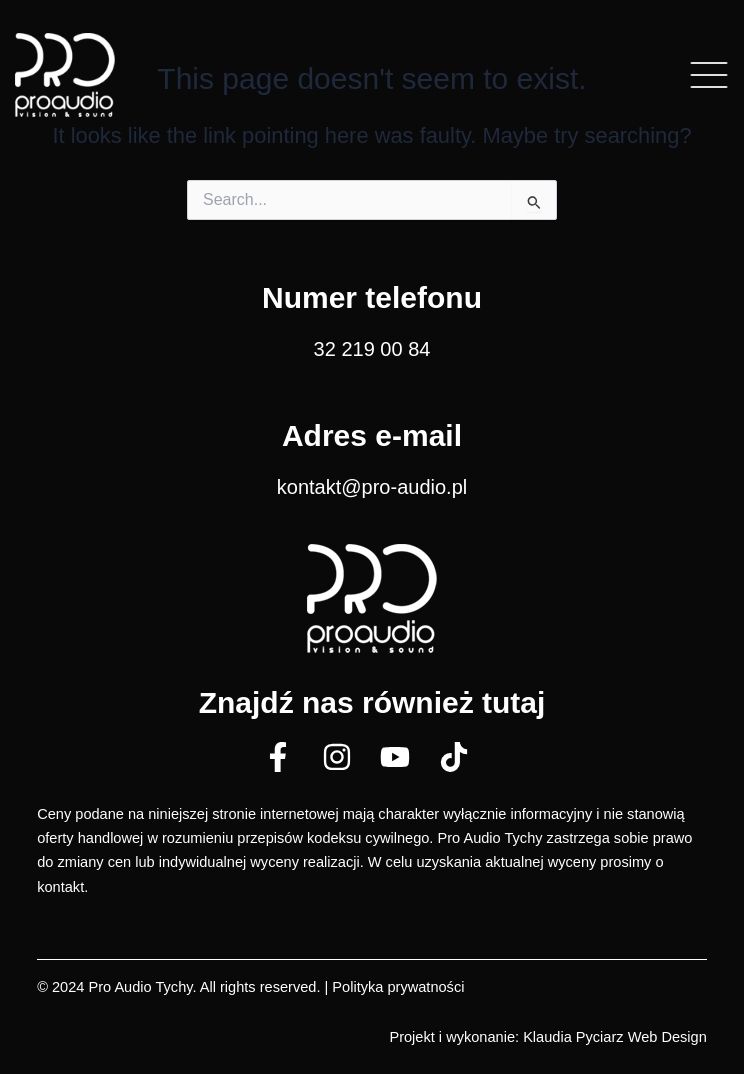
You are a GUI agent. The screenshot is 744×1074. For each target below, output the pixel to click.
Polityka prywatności (398, 987)
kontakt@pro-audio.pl (372, 487)
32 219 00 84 (372, 349)
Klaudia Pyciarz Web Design (615, 1037)
